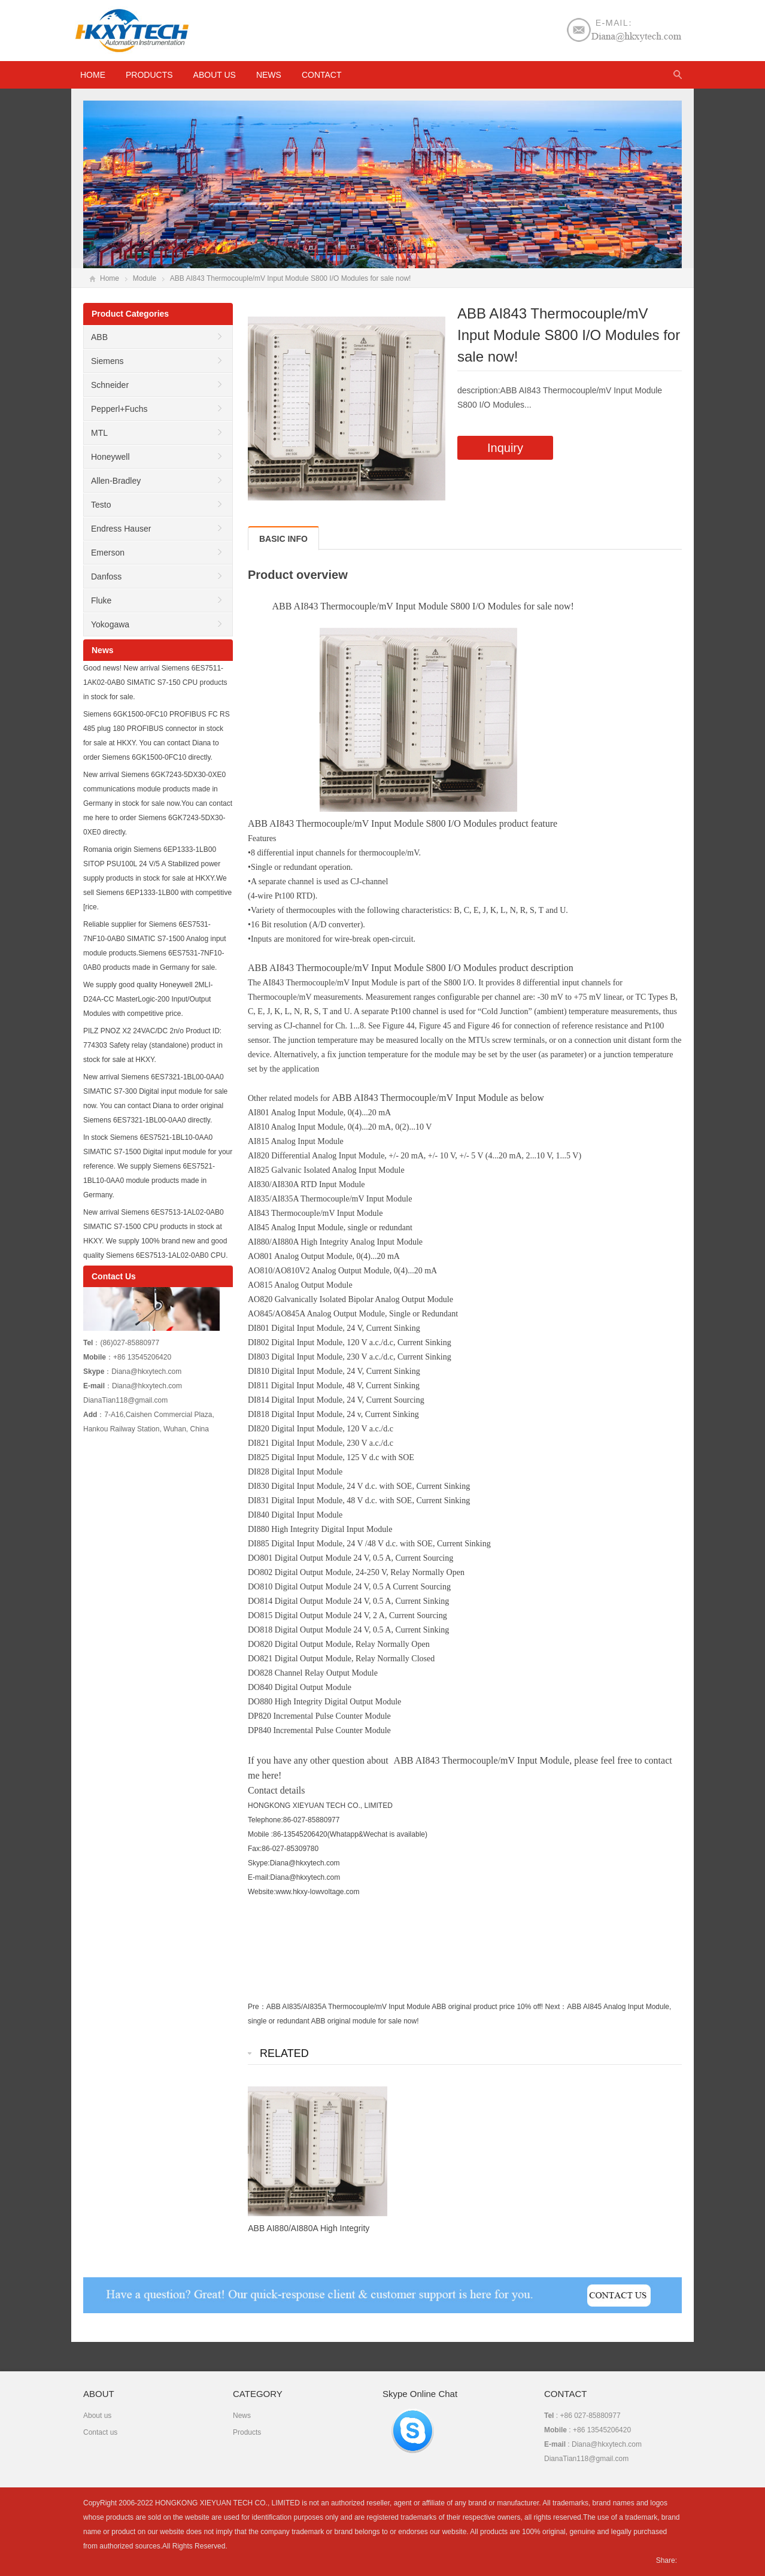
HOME (92, 75)
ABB (99, 337)
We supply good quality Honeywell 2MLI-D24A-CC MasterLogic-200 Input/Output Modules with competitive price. (148, 999)
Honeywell (110, 457)
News (268, 75)
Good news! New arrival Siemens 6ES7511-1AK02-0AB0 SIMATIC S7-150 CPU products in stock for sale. (155, 682)
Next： (556, 2006)
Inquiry (505, 447)
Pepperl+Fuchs (119, 409)
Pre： (257, 2006)
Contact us (100, 2432)
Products (149, 75)
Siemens (107, 361)
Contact (322, 75)
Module (144, 278)
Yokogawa (110, 624)
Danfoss (106, 576)
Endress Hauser (121, 528)
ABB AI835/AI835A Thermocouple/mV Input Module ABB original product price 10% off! (405, 2006)
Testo (101, 504)
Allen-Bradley (116, 481)
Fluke (101, 600)
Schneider (110, 385)
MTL (99, 433)
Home (109, 278)
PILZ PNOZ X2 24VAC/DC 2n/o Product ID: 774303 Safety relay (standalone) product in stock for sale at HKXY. (153, 1045)
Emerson (108, 552)
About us (214, 75)
